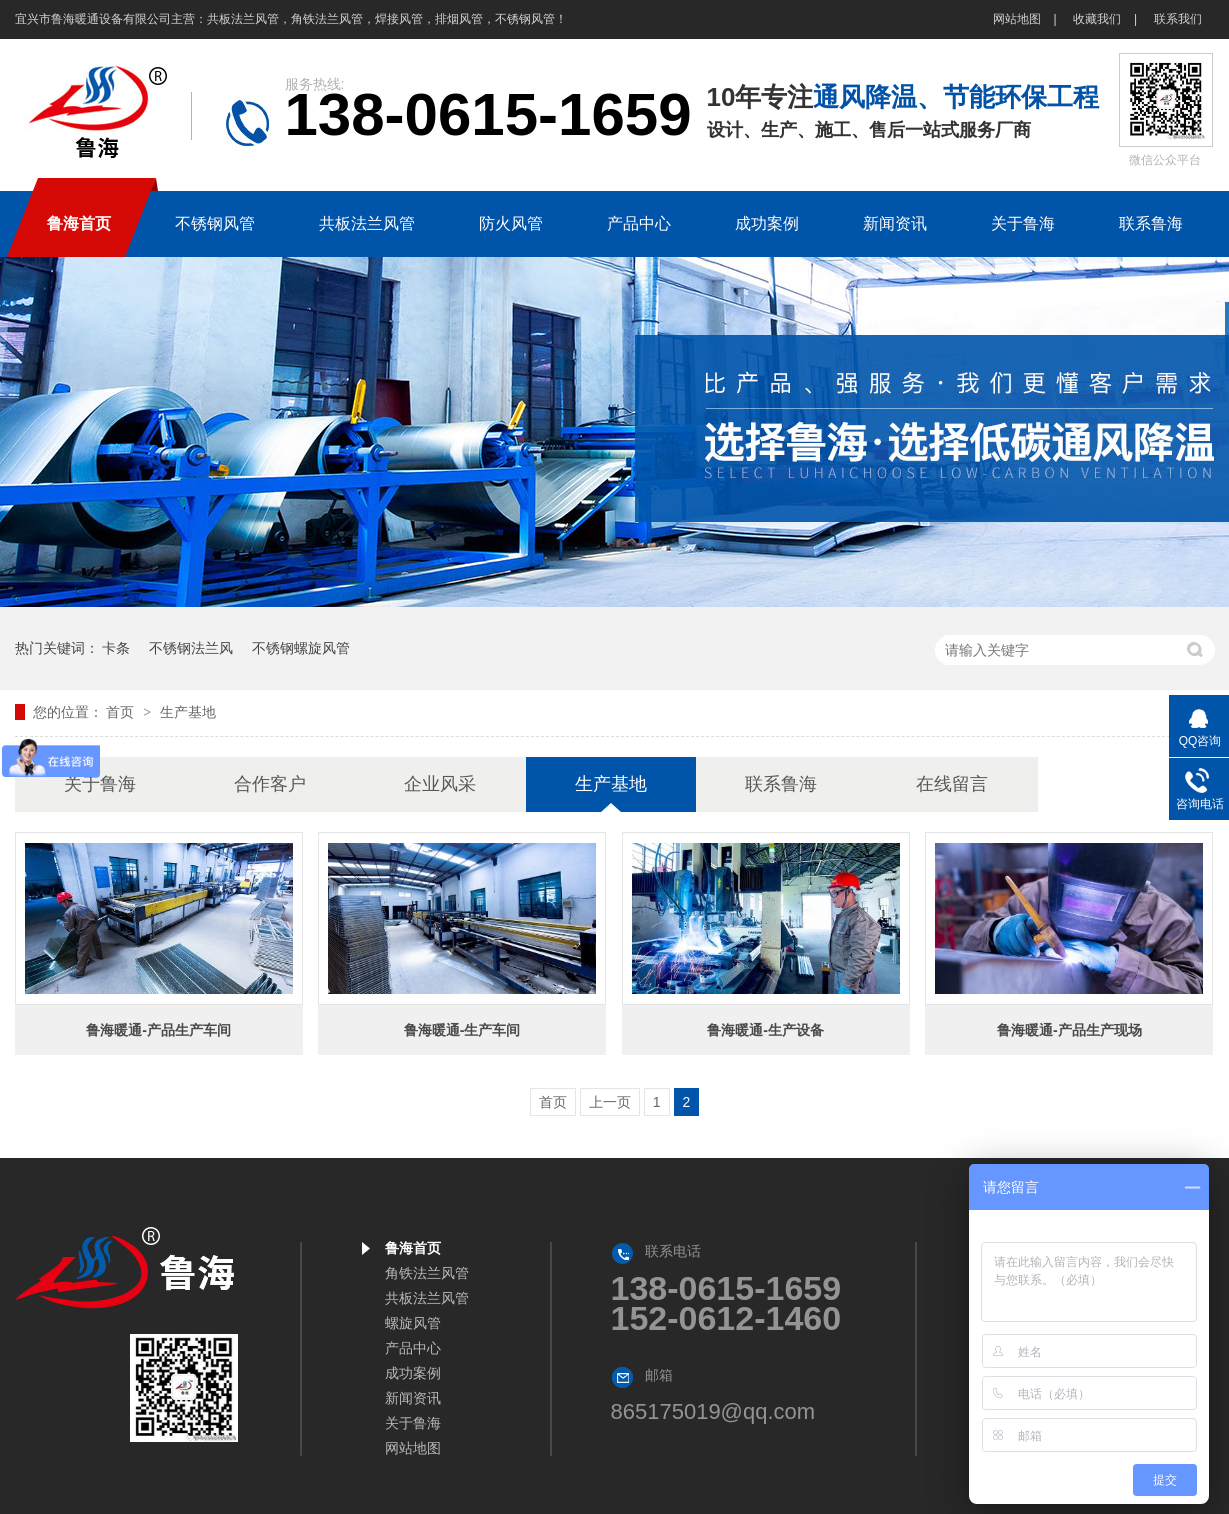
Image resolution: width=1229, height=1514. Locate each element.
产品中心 (413, 1348)
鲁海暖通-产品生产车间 (158, 1030)
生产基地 (188, 712)
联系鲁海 (781, 784)
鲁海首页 (413, 1248)
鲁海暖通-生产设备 (765, 1030)
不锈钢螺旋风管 (301, 648)
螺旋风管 (413, 1323)
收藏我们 (1097, 19)
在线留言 (952, 784)
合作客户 (270, 784)
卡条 (116, 648)
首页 (122, 712)
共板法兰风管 (427, 1298)
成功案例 (413, 1373)
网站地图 (1017, 19)
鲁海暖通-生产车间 (462, 1030)
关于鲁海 (100, 784)
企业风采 (440, 784)
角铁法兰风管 (427, 1273)
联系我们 (1178, 19)
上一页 (610, 1102)
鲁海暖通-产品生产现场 (1069, 1030)
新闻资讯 (413, 1398)
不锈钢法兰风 (191, 648)
